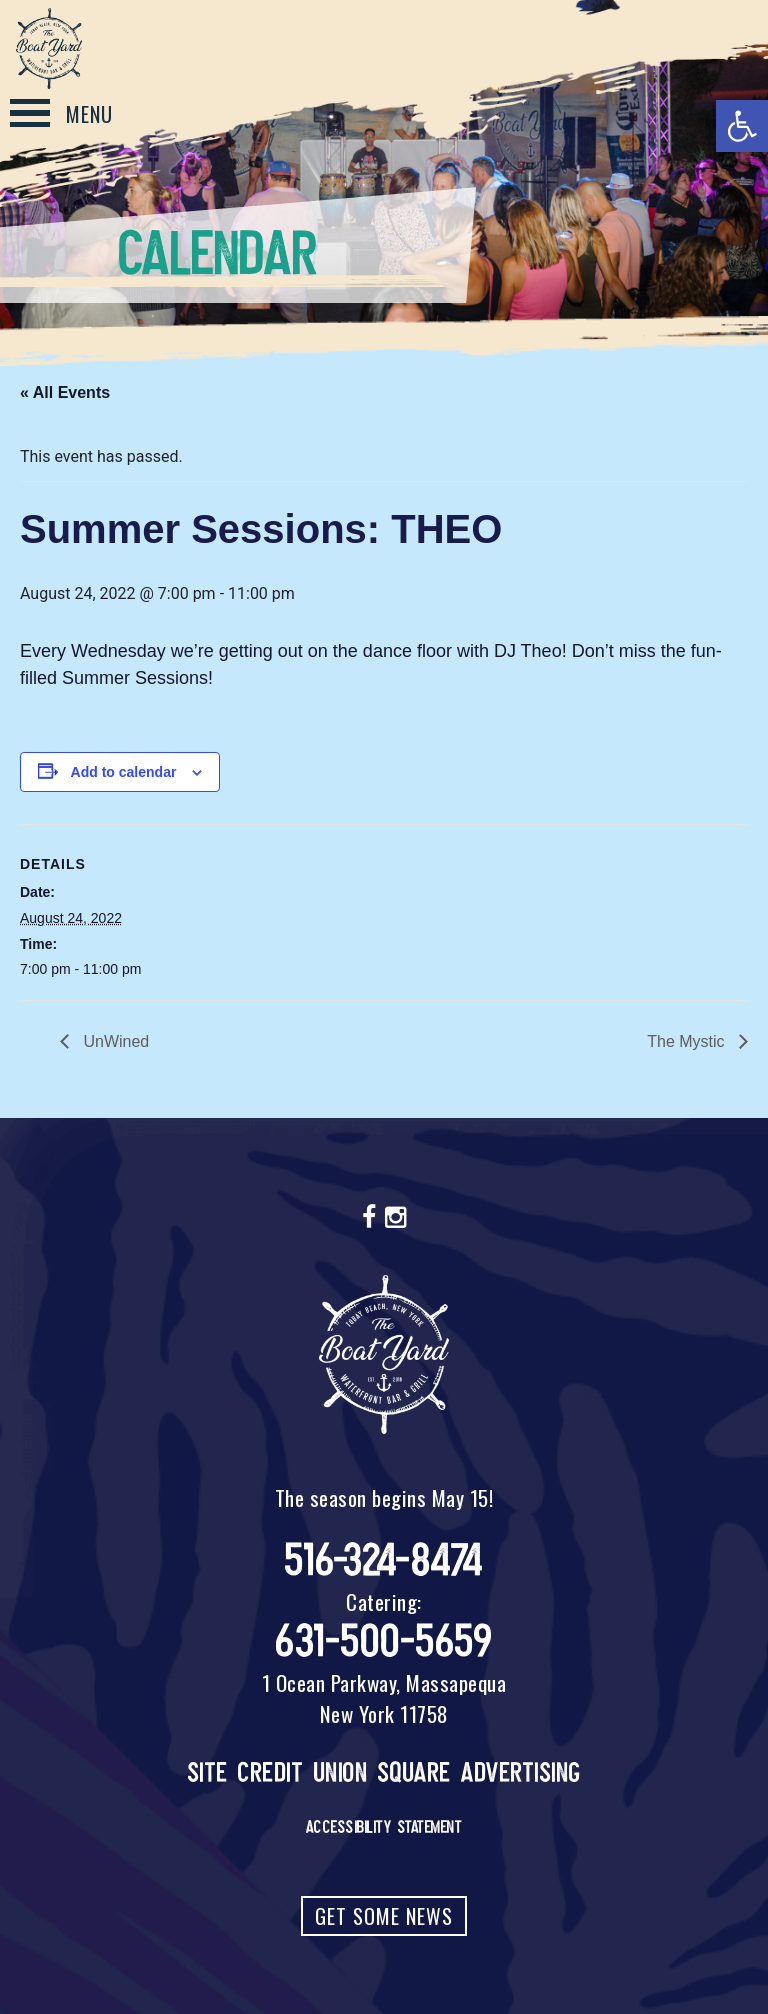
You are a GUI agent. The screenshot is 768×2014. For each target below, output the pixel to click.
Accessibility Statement (384, 1827)
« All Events (65, 392)
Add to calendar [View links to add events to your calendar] (124, 772)
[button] (742, 126)
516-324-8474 (384, 1560)
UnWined (114, 1041)
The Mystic (688, 1041)
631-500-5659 (384, 1641)
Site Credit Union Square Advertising (384, 1772)
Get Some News (384, 1916)
